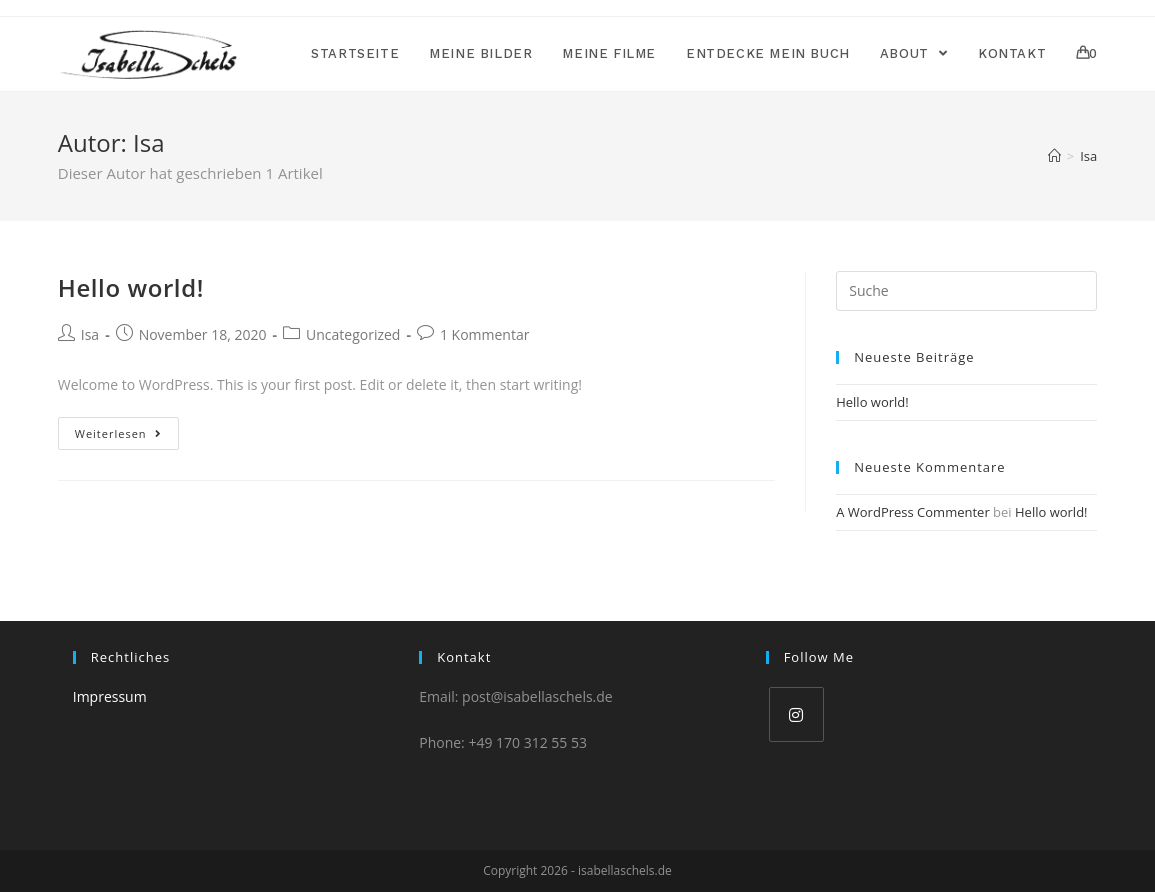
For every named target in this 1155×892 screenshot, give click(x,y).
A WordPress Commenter (913, 512)
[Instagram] (796, 714)
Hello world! (131, 287)
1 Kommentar (485, 334)
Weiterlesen (118, 433)
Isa (90, 334)
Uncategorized (353, 334)
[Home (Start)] (1054, 156)
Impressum (110, 696)
